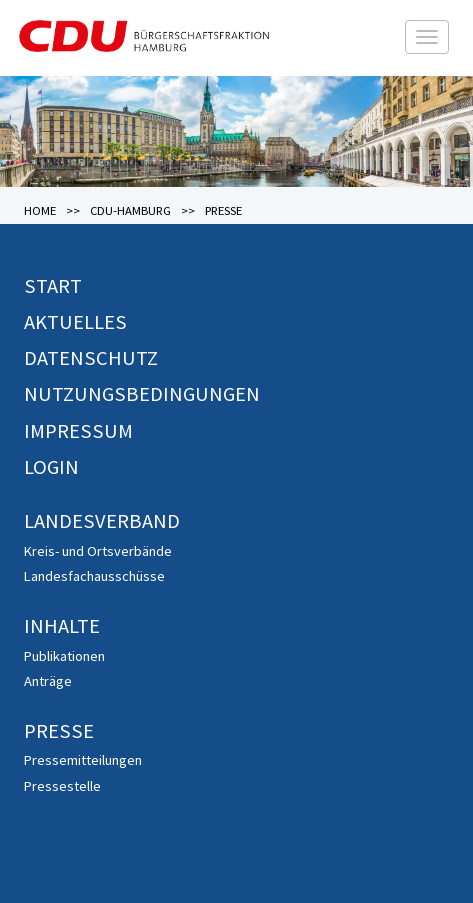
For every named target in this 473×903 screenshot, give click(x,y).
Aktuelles (75, 322)
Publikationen (64, 656)
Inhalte (62, 626)
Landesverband (102, 521)
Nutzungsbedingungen (142, 394)
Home (40, 210)
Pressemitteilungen (83, 760)
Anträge (48, 681)
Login (51, 467)
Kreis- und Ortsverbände (98, 551)
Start (53, 286)
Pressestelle (62, 786)
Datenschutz (91, 358)
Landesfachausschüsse (94, 576)
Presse (59, 731)
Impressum (78, 431)
